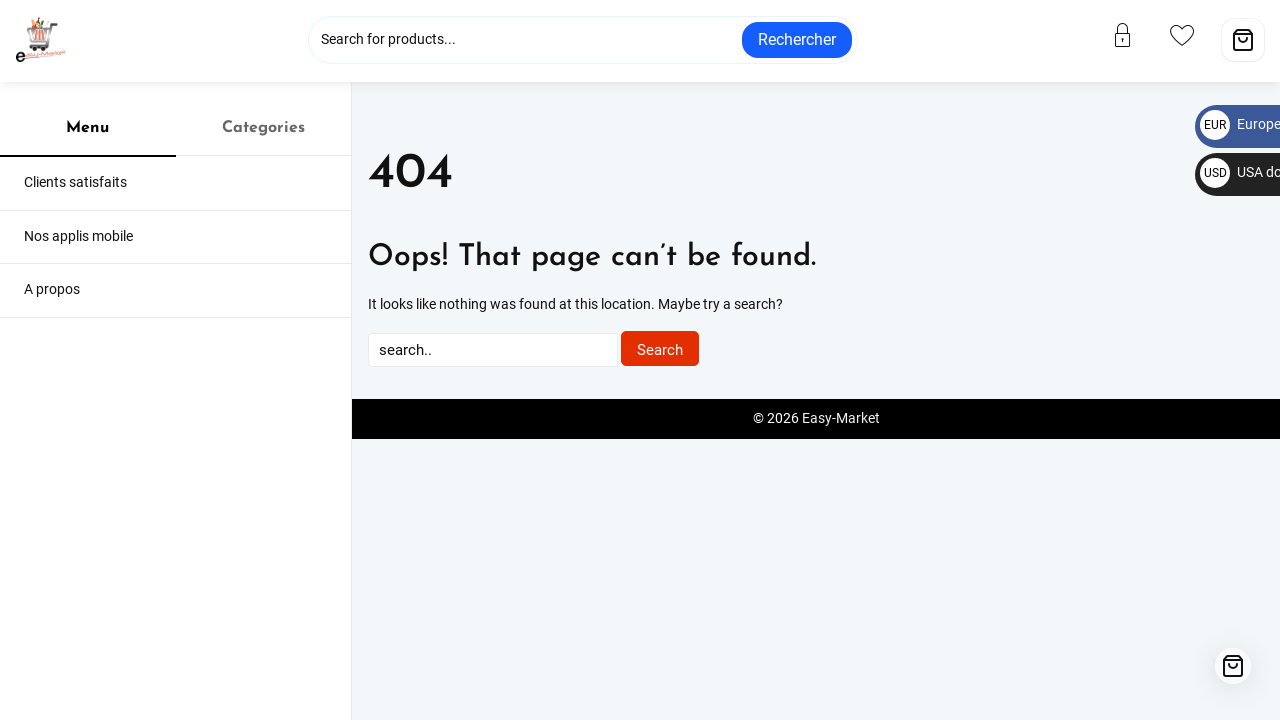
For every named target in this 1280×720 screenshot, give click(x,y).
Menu (87, 128)
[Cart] (1243, 40)
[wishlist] (1194, 35)
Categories (263, 128)
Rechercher (797, 39)
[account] (1135, 35)
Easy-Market (841, 418)
